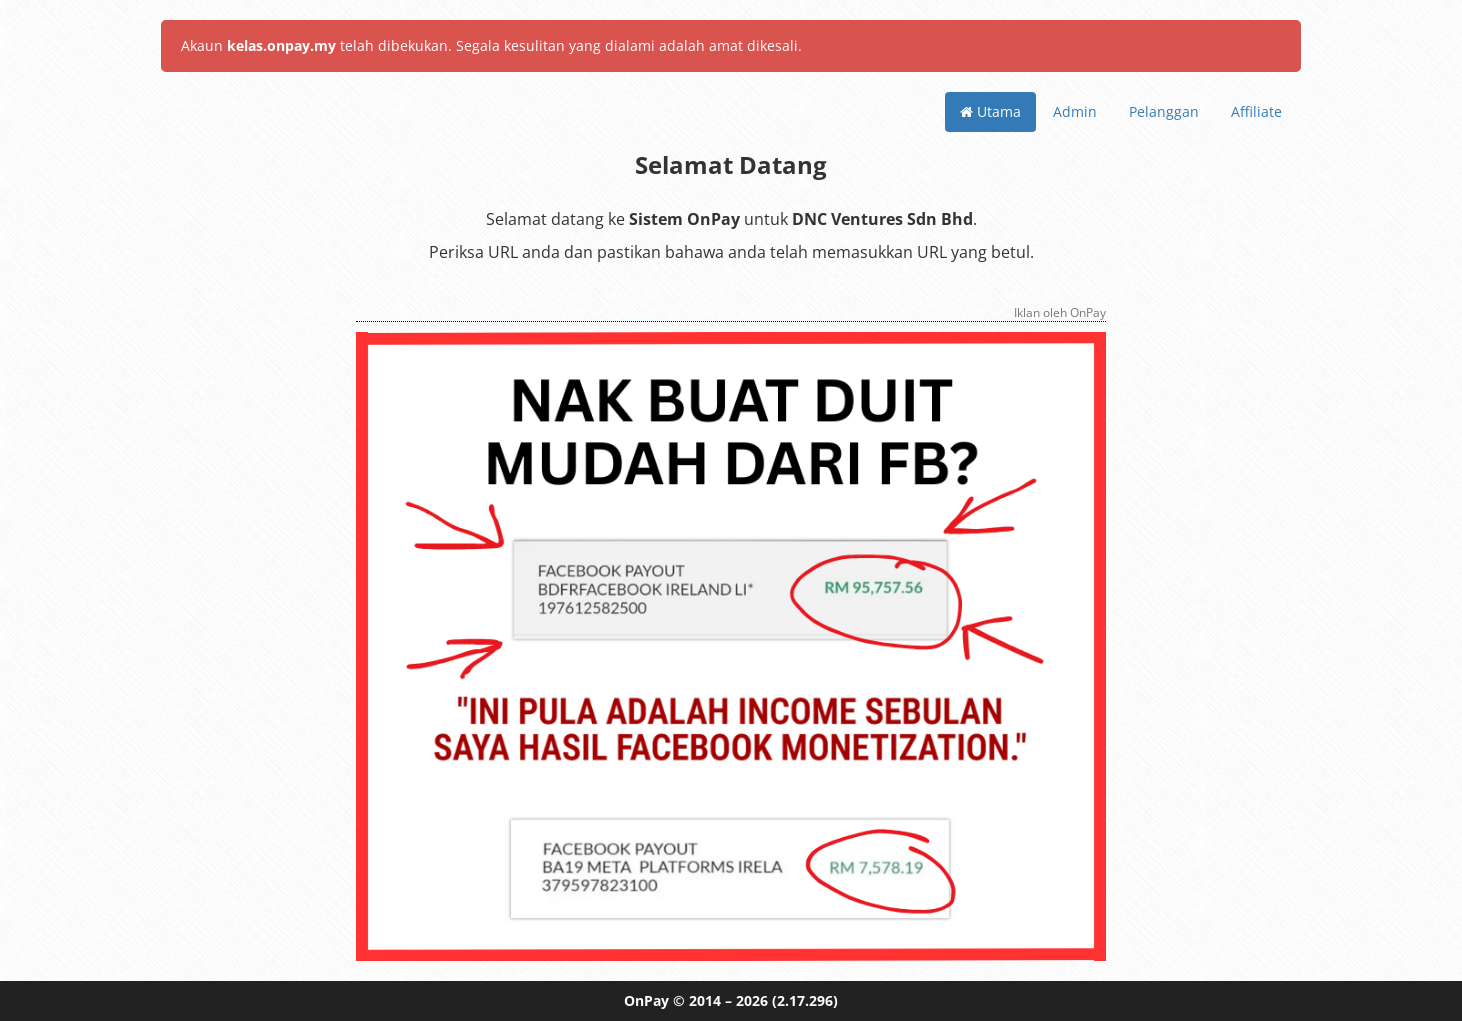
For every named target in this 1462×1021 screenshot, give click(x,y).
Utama (990, 111)
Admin (1075, 111)
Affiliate (1256, 111)
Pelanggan (1164, 111)
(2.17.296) (805, 1000)
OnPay (646, 1000)
